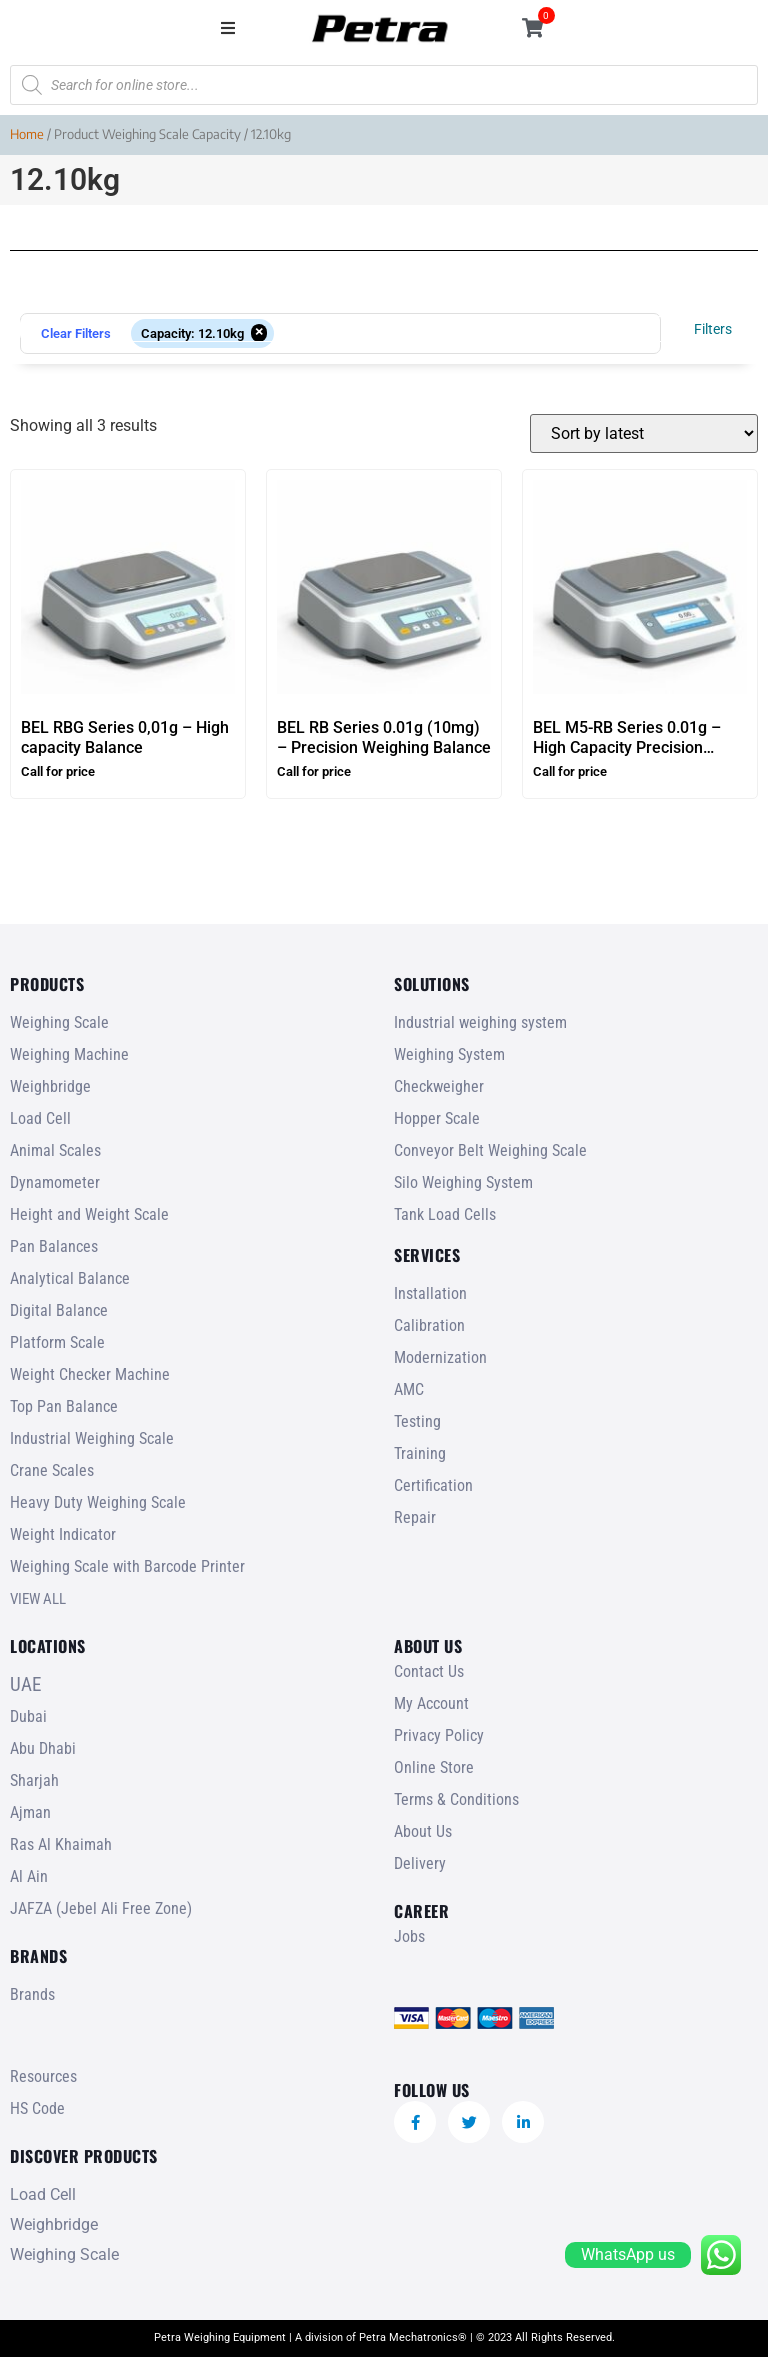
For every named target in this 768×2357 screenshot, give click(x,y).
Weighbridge (50, 1086)
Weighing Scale (59, 1022)
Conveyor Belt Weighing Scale (490, 1150)
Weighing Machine (69, 1054)
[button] (228, 27)
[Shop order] (644, 433)
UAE (25, 1684)
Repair (415, 1517)
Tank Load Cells (445, 1214)
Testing (417, 1421)
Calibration (429, 1325)
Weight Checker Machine (90, 1374)
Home (27, 134)
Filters (713, 329)
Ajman (30, 1812)
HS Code (37, 2108)
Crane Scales (52, 1470)
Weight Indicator (63, 1534)
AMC (409, 1389)
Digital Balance (59, 1310)
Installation (430, 1293)
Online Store (434, 1767)
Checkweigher (439, 1086)
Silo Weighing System (463, 1182)
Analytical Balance (70, 1278)
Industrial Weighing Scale (92, 1438)
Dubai (28, 1716)
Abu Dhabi (43, 1748)
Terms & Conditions (456, 1799)
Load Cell (40, 1118)
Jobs (409, 1936)
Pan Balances (54, 1246)
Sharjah (34, 1780)
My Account (431, 1703)
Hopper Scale (437, 1118)
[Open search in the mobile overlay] (384, 85)
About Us (423, 1831)
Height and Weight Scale (89, 1214)
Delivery (420, 1863)
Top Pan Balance (64, 1406)
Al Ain (29, 1876)
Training (420, 1453)
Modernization (440, 1357)
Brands (32, 1994)
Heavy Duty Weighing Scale (98, 1502)
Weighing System (449, 1054)
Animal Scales (55, 1150)
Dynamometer (55, 1182)
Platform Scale (57, 1342)
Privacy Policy (439, 1735)
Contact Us (429, 1671)
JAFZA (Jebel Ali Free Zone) (101, 1908)
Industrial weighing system (480, 1022)
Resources (43, 2076)
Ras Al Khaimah (61, 1844)
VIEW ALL (38, 1599)
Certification (433, 1485)
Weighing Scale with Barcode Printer (127, 1566)
